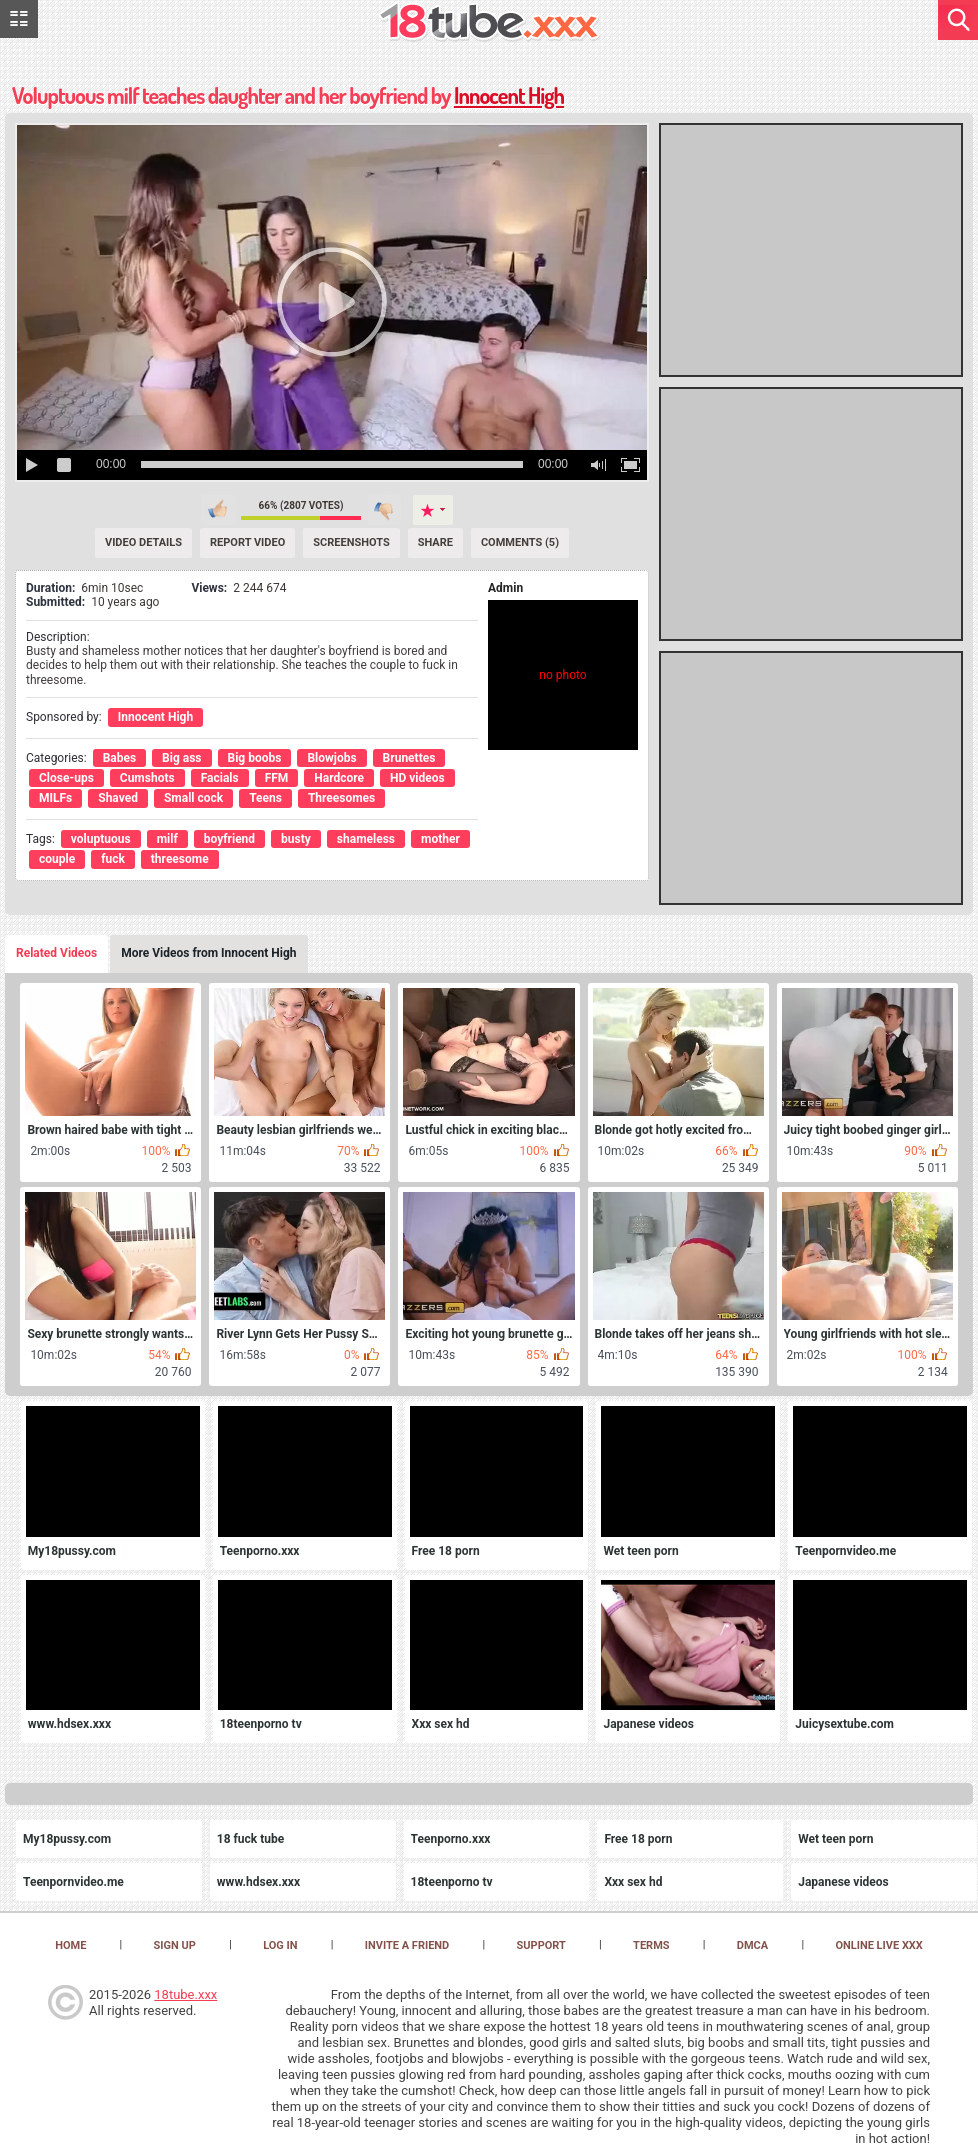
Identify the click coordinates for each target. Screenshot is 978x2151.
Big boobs (255, 758)
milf (167, 839)
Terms (651, 1945)
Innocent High (509, 95)
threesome (180, 859)
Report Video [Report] (247, 542)
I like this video (218, 510)
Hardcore (339, 778)
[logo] (489, 23)
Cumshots (147, 778)
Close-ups (66, 778)
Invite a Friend (407, 1945)
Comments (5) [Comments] (520, 542)
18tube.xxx (185, 1994)
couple (57, 859)
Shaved (118, 798)
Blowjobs (331, 758)
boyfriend (229, 839)
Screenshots (351, 542)
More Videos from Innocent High (208, 953)
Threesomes (341, 798)
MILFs (55, 798)
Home (70, 1945)
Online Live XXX (878, 1945)
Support (541, 1945)
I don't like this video (384, 510)
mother (440, 839)
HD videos (417, 778)
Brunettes (409, 758)
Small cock (193, 798)
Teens (265, 798)
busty (296, 839)
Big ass (181, 758)
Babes (119, 758)
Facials (220, 778)
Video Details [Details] (143, 542)
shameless (366, 839)
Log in (280, 1945)
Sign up (175, 1945)
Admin (505, 588)
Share (435, 542)
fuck (113, 859)
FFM (277, 778)
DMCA (752, 1945)
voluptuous (101, 839)
